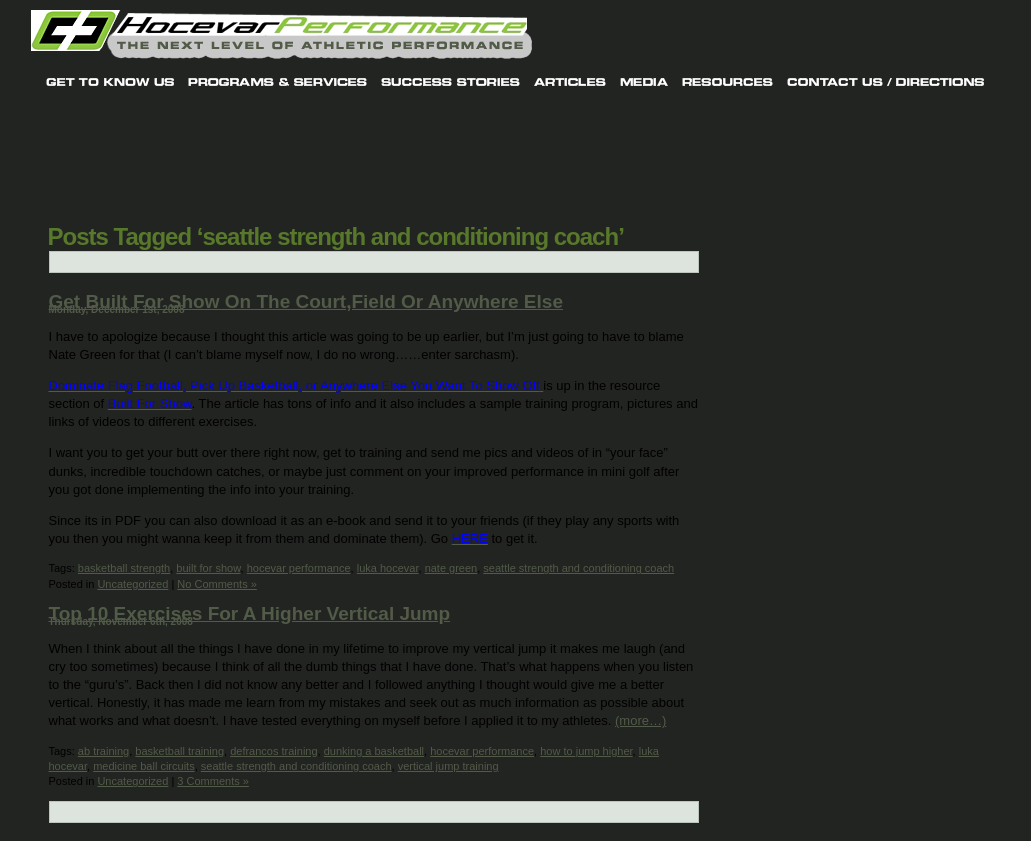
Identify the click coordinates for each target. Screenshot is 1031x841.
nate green (451, 568)
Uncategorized (132, 584)
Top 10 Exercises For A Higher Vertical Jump (250, 613)
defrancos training (273, 751)
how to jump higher (586, 751)
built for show (208, 568)
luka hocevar (388, 568)
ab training (103, 751)
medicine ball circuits (143, 766)
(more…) (640, 720)
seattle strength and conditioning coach (578, 568)
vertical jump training (448, 766)
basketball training (179, 751)
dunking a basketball (374, 751)
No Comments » (216, 584)
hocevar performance (299, 568)
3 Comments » (213, 781)
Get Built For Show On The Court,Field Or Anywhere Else (306, 301)
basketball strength (124, 568)
